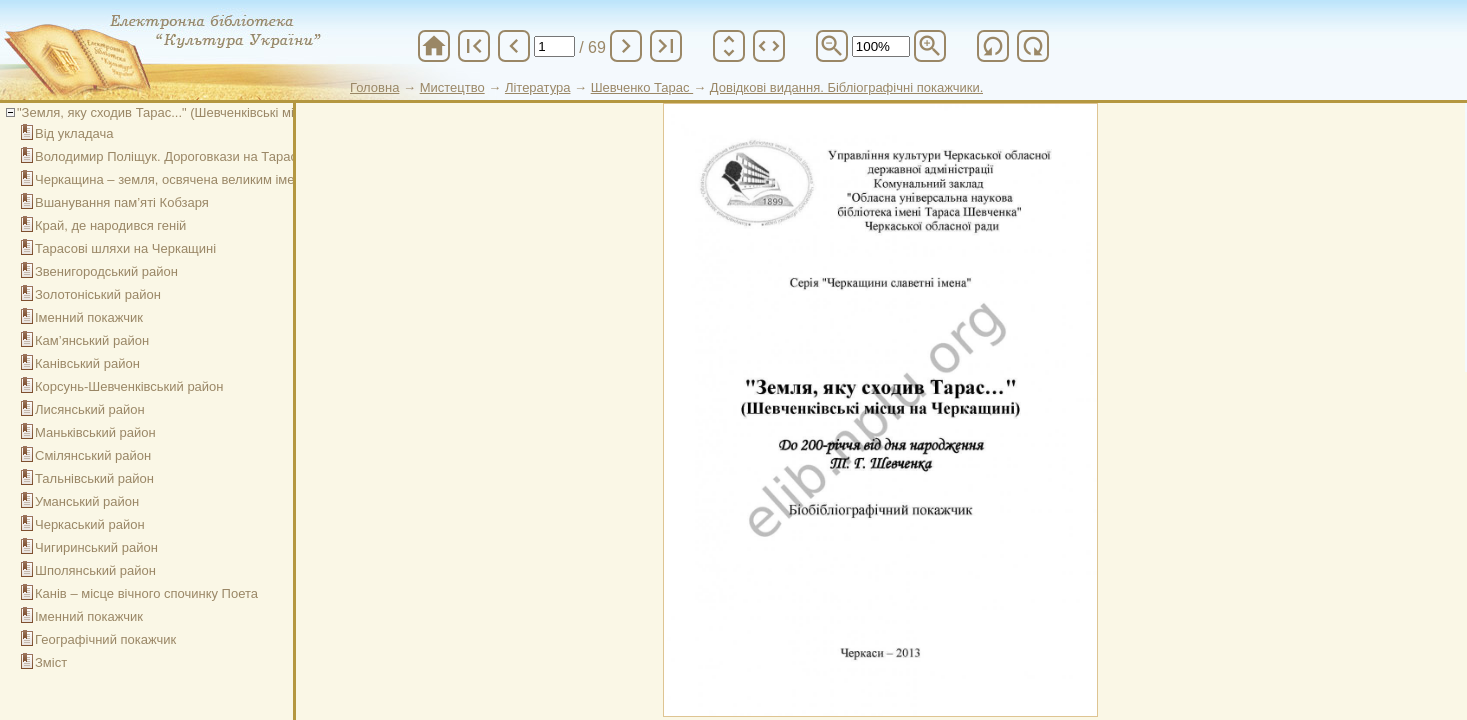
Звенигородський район (106, 271)
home (434, 46)
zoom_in (930, 46)
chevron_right (626, 46)
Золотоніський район (98, 294)
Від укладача (74, 133)
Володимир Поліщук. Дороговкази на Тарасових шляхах (204, 156)
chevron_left (514, 46)
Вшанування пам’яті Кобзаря (122, 202)
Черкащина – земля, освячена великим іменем (176, 179)
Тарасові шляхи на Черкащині (125, 248)
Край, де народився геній (110, 225)
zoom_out (832, 46)
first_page (474, 46)
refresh (993, 46)
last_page (666, 46)
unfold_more (729, 46)
